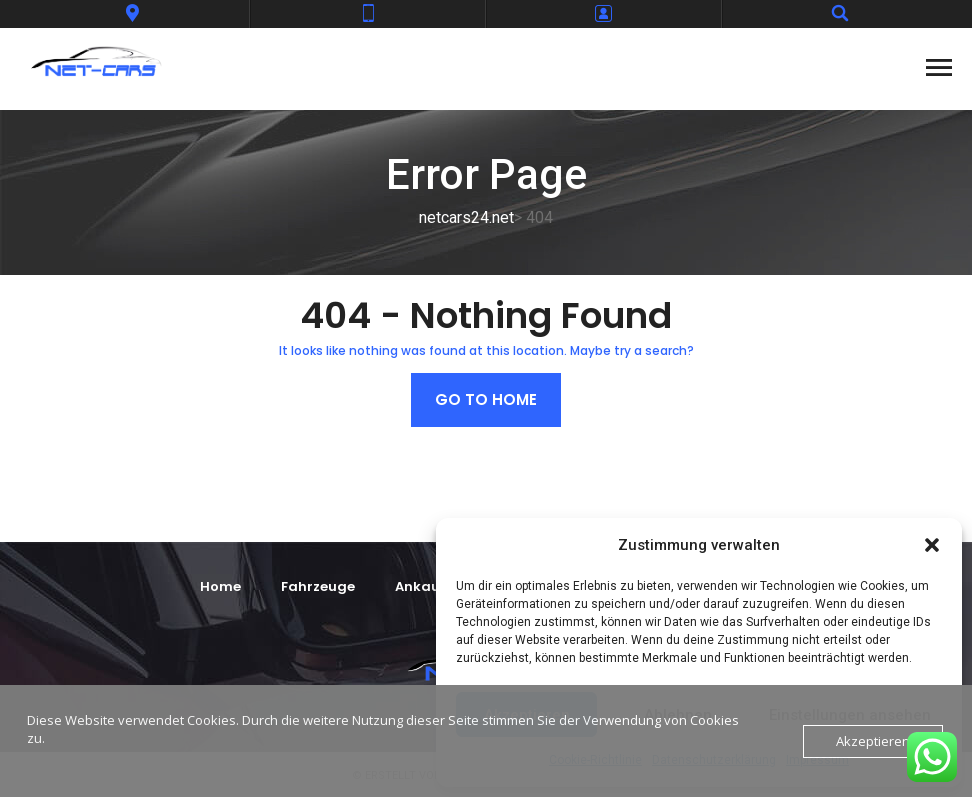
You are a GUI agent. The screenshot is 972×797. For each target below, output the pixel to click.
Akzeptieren (873, 741)
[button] (932, 545)
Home (220, 586)
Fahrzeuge (318, 586)
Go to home (486, 399)
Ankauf (420, 586)
